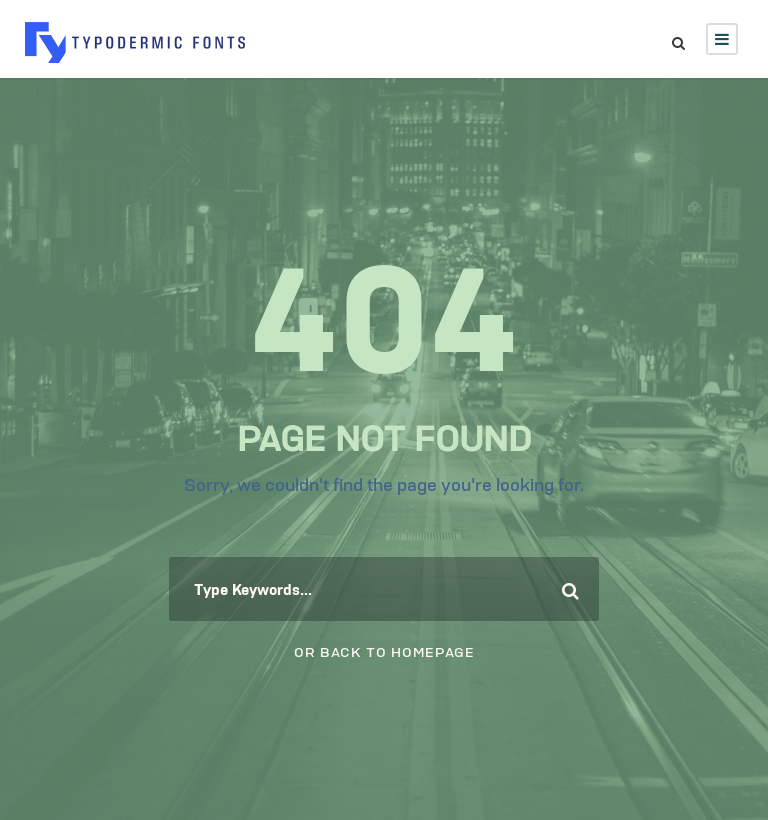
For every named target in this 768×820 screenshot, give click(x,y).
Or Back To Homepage (384, 650)
